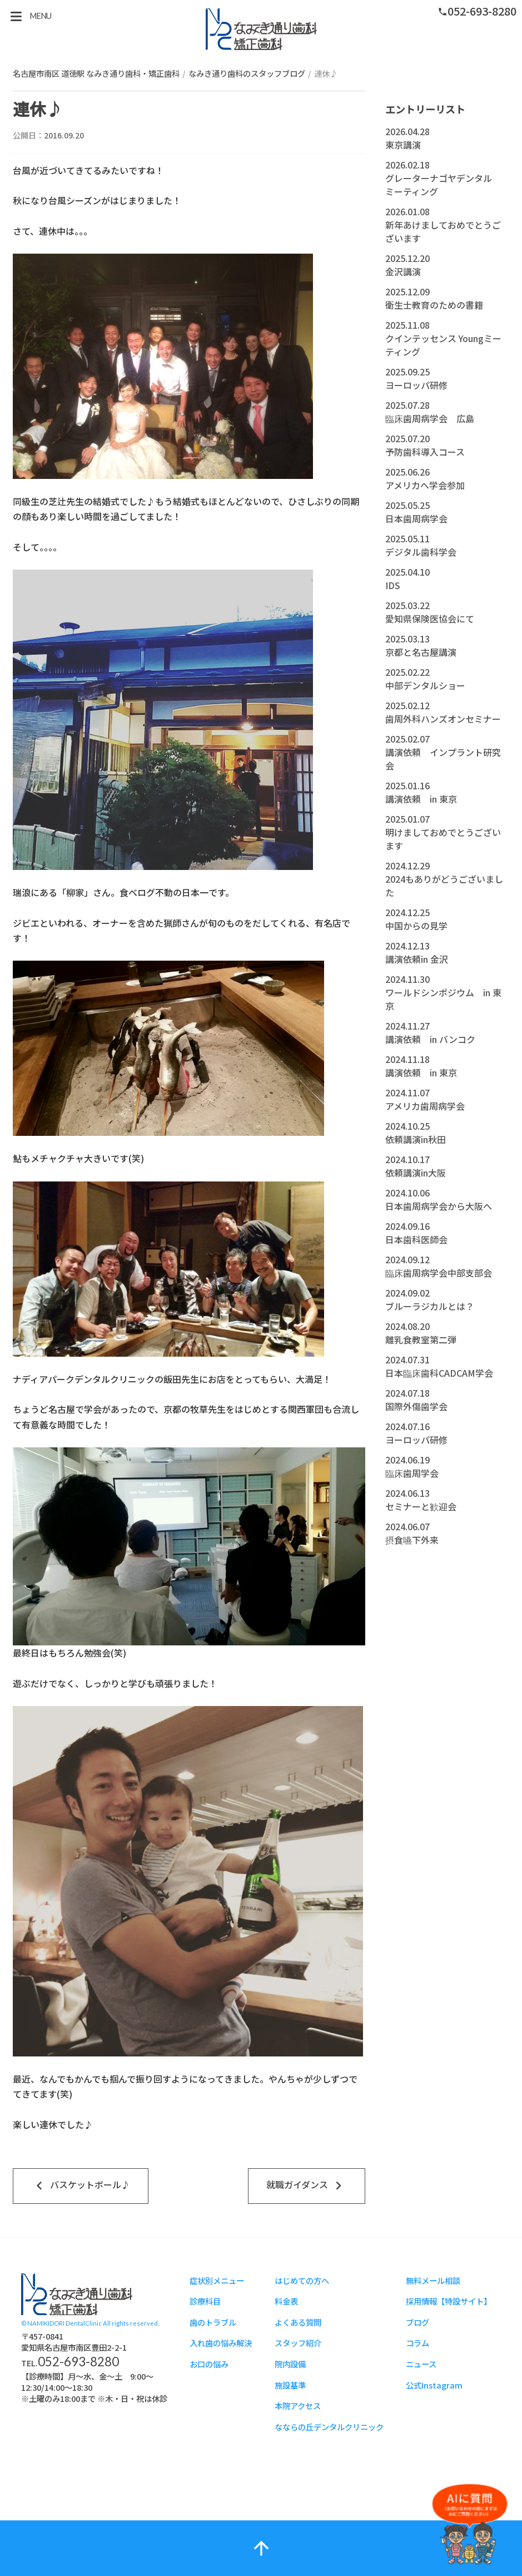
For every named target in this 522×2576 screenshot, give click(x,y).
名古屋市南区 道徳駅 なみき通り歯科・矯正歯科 (96, 73)
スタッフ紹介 (298, 2342)
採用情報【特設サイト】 (448, 2301)
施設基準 (290, 2385)
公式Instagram (434, 2385)
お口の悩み (209, 2364)
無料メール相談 (433, 2280)
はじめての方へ (302, 2280)
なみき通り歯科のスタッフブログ (246, 73)
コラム (417, 2342)
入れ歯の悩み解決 (221, 2342)
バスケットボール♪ (80, 2185)
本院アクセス (298, 2405)
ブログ (417, 2322)
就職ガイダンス (306, 2185)
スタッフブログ (261, 29)
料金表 (286, 2301)
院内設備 (290, 2364)
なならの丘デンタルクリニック (329, 2426)
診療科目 (205, 2301)
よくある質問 (298, 2322)
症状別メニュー (217, 2280)
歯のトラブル (213, 2322)
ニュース (421, 2364)
